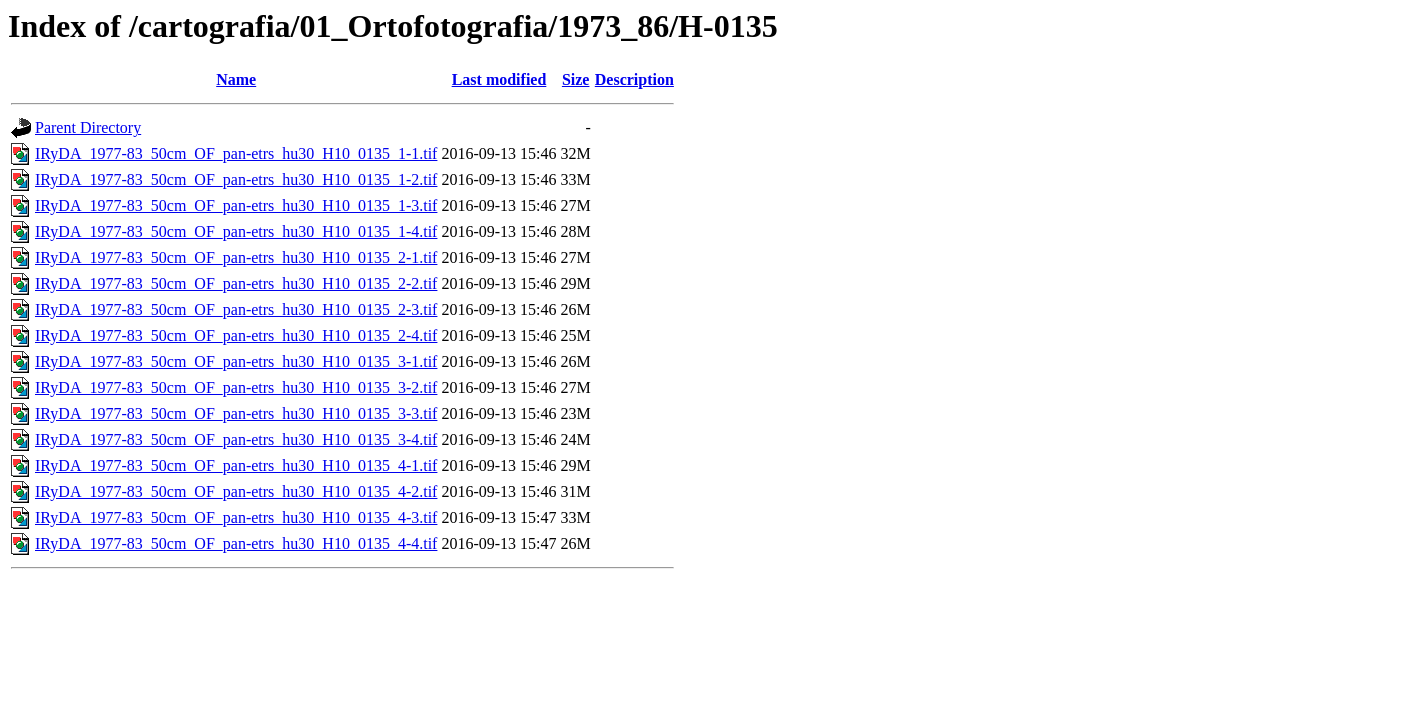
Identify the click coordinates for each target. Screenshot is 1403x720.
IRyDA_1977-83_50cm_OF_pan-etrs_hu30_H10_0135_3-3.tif (236, 413)
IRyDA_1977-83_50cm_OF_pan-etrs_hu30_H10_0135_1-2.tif (236, 179)
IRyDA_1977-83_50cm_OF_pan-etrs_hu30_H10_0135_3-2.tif (236, 387)
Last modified (499, 79)
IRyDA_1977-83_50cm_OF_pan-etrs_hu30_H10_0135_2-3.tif (236, 309)
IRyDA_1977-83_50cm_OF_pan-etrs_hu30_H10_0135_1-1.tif (236, 153)
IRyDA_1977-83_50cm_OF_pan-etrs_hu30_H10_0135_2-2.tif (236, 283)
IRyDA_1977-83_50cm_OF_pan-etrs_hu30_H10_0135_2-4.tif (236, 335)
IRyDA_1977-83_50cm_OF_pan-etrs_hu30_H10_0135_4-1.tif (236, 465)
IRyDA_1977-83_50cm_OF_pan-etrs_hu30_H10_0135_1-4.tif (236, 231)
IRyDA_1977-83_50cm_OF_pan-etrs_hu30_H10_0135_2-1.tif (236, 257)
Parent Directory (88, 127)
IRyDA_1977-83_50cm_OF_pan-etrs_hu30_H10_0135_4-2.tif (236, 491)
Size (576, 79)
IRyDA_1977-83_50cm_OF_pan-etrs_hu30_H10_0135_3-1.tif (236, 361)
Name (236, 79)
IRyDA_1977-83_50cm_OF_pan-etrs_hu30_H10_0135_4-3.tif (236, 517)
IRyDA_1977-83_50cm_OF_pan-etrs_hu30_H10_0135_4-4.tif (236, 543)
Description (634, 79)
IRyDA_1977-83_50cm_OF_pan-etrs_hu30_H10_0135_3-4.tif (236, 439)
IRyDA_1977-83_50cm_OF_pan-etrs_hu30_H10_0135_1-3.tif (236, 205)
